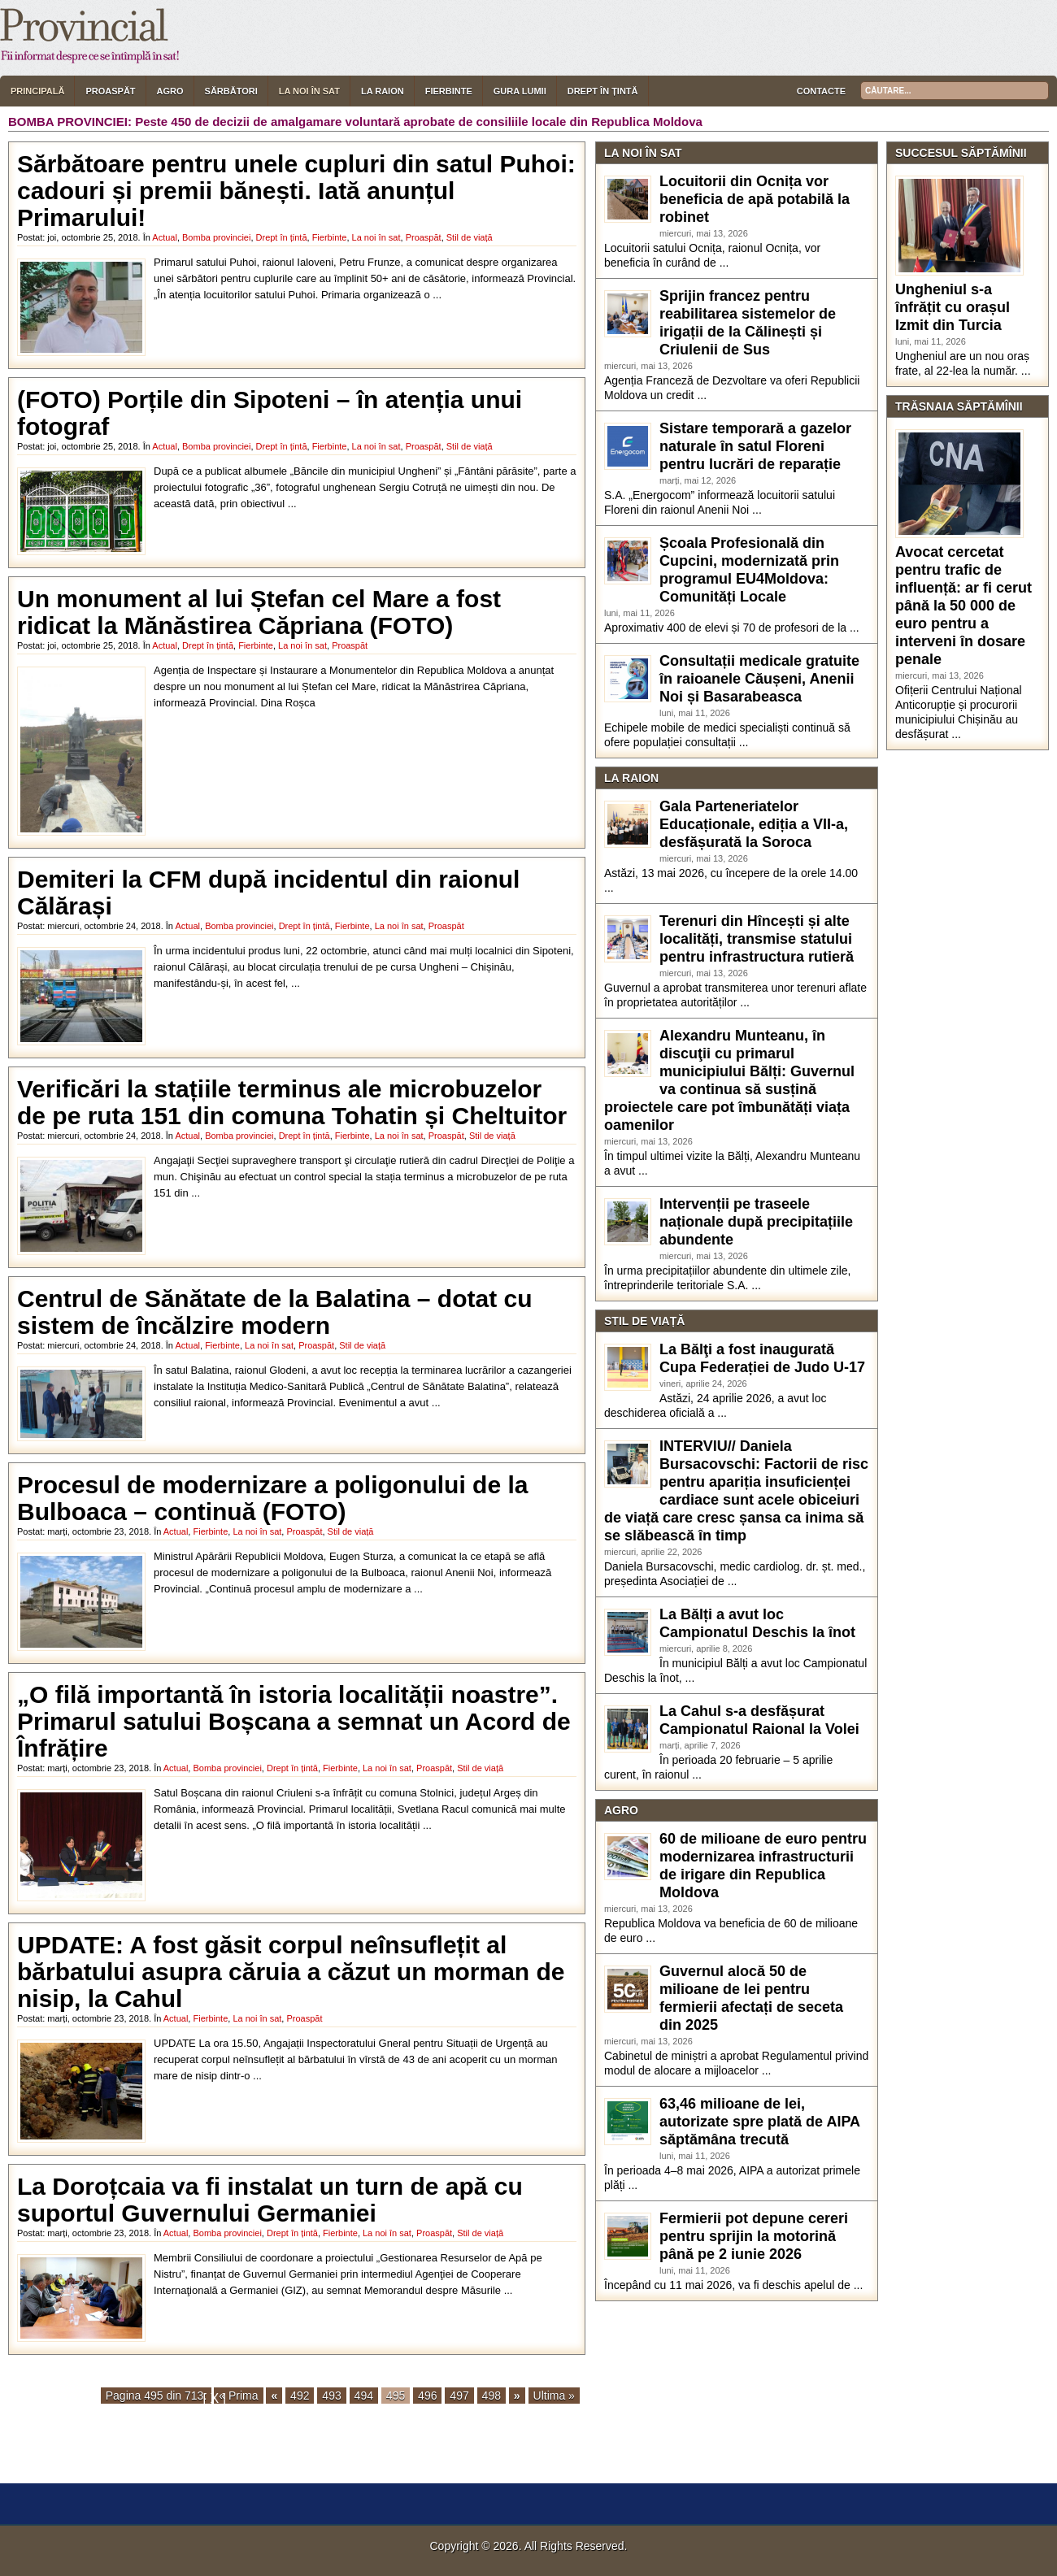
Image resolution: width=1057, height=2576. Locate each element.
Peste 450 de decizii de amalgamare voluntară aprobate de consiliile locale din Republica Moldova (418, 121)
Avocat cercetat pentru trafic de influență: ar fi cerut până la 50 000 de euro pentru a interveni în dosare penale (963, 605)
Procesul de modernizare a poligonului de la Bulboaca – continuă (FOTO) (272, 1498)
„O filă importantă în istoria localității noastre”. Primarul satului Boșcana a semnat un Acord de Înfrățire (294, 1721)
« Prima (238, 2395)
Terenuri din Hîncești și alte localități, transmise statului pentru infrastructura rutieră (756, 939)
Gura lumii (520, 91)
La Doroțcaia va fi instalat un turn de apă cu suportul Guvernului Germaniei (270, 2199)
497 (459, 2395)
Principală (37, 91)
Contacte (821, 91)
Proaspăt (110, 91)
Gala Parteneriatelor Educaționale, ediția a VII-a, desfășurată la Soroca (753, 824)
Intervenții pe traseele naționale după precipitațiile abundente (756, 1222)
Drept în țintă (603, 91)
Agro (170, 91)
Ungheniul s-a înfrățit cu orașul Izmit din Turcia (952, 307)
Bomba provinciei (216, 237)
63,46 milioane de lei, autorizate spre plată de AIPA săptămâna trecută (759, 2122)
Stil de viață (469, 237)
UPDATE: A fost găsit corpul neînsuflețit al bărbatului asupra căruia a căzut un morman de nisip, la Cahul (291, 1971)
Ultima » (554, 2395)
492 (299, 2395)
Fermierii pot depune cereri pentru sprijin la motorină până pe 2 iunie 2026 (753, 2236)
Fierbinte (448, 91)
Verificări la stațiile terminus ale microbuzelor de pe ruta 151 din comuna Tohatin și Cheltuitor (292, 1102)
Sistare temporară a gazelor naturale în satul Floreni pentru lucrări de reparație (755, 446)
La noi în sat (309, 91)
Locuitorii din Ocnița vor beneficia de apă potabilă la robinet (754, 199)
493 (331, 2395)
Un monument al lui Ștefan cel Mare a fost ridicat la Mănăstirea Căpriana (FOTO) (259, 612)
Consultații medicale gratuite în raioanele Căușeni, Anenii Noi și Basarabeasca (759, 679)
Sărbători (231, 91)
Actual (164, 237)
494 (364, 2395)
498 (491, 2395)
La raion (382, 91)
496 (427, 2395)
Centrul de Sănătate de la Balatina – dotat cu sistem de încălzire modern (275, 1312)
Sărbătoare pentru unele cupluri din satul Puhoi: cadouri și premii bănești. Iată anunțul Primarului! (296, 190)
